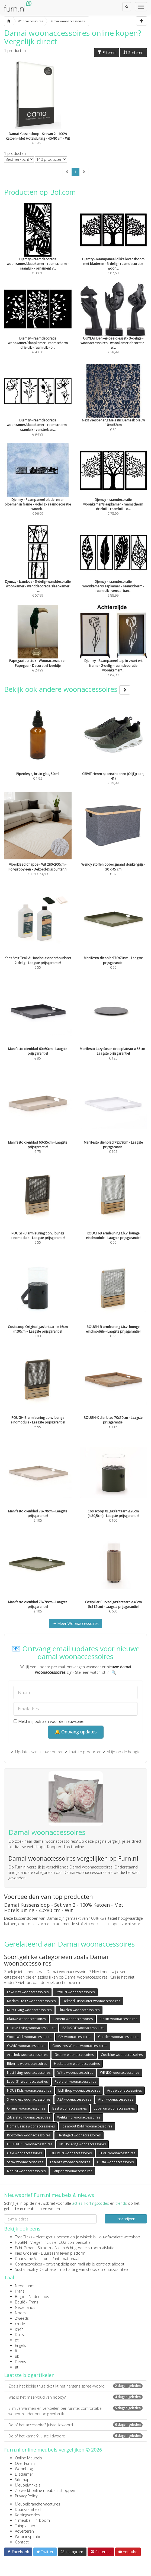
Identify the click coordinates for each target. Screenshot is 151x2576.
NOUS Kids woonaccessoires (29, 2090)
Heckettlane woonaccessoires (77, 2063)
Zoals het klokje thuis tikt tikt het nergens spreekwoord (75, 2386)
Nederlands (25, 2285)
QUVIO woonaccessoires (26, 2045)
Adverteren (24, 2531)
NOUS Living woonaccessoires (82, 2144)
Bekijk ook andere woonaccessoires (67, 689)
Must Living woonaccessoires (29, 2010)
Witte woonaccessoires (75, 2072)
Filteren (106, 52)
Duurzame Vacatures (33, 2258)
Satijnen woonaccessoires (72, 2171)
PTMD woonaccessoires (117, 2153)
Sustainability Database (35, 2269)
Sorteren (133, 52)
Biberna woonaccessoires (27, 2063)
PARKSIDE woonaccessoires (83, 2027)
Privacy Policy (26, 2495)
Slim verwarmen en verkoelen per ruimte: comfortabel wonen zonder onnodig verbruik (75, 2411)
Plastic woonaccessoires (118, 2019)
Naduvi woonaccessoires (26, 2171)
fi (16, 2350)
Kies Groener (26, 2253)
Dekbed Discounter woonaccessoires (91, 2001)
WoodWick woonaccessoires (29, 2036)
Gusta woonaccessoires (115, 2162)
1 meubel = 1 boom (32, 2520)
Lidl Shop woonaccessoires (79, 2090)
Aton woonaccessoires (115, 2099)
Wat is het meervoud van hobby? (75, 2397)
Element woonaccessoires (73, 2019)
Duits (19, 2334)
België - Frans (26, 2302)
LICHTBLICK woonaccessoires (29, 2144)
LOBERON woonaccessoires (70, 2153)
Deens (20, 2361)
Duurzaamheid (28, 2509)
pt (17, 2340)
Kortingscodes (27, 2514)
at (16, 2367)
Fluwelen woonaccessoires (79, 2010)
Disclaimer (24, 2474)
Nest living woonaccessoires (28, 2072)
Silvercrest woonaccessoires (28, 2099)
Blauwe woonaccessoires (26, 2019)
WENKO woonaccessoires (119, 2072)
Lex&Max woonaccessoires (28, 1992)
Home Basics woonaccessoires (31, 2126)
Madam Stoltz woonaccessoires (31, 2001)
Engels (20, 2345)
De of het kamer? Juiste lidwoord (75, 2436)
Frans (19, 2291)
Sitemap (22, 2479)
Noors (20, 2312)
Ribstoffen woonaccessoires (28, 2135)
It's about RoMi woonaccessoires (87, 2126)
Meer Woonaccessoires (75, 1623)
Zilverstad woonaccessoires (28, 2117)
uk (17, 2356)
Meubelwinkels (27, 2485)
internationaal (67, 2258)
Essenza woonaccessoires (70, 2162)
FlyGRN (21, 2242)
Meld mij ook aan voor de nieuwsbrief (49, 1721)
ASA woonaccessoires (74, 2099)
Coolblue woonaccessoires (122, 2054)
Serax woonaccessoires (25, 2162)
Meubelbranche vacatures (37, 2504)
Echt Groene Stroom (33, 2247)
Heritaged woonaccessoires (79, 2135)
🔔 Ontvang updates (76, 1732)
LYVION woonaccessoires (75, 1992)
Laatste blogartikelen (29, 2375)
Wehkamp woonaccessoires (78, 2117)
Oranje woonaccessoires (26, 2108)
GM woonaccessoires (74, 2036)
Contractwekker (28, 2264)
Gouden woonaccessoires (118, 2036)
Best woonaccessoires (69, 2108)
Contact (22, 2542)
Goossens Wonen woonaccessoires (79, 2045)
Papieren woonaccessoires (75, 2081)
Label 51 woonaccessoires (27, 2081)
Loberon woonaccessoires (114, 2108)
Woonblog (24, 2468)
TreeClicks (23, 2236)
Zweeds (22, 2318)
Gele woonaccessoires (24, 2153)
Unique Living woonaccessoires (31, 2027)
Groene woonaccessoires (74, 2054)
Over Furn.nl (25, 2463)
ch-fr (19, 2329)
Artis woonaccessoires (124, 2090)
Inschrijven (126, 2218)
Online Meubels (28, 2457)
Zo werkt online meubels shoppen (45, 2490)
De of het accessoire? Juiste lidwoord (75, 2424)
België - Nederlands (32, 2296)
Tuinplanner (25, 2525)
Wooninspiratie (28, 2536)
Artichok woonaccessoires (27, 2054)
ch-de (20, 2323)
